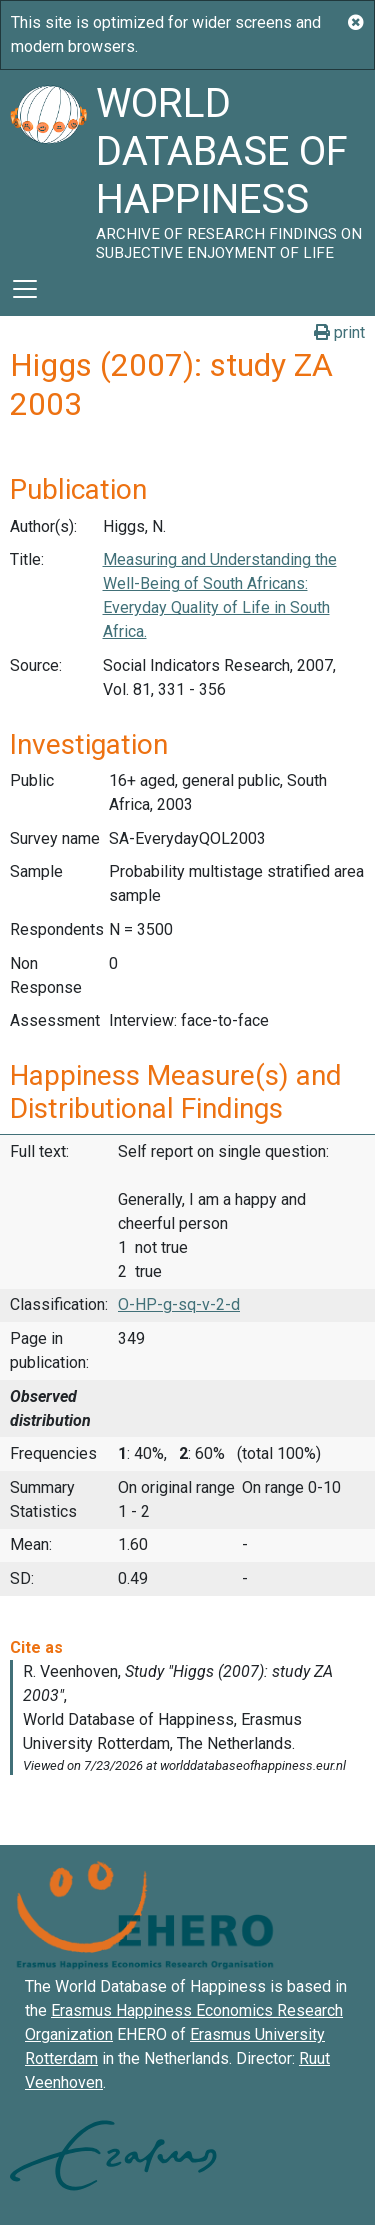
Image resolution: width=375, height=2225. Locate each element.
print (339, 332)
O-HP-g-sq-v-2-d (179, 1304)
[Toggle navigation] (25, 289)
